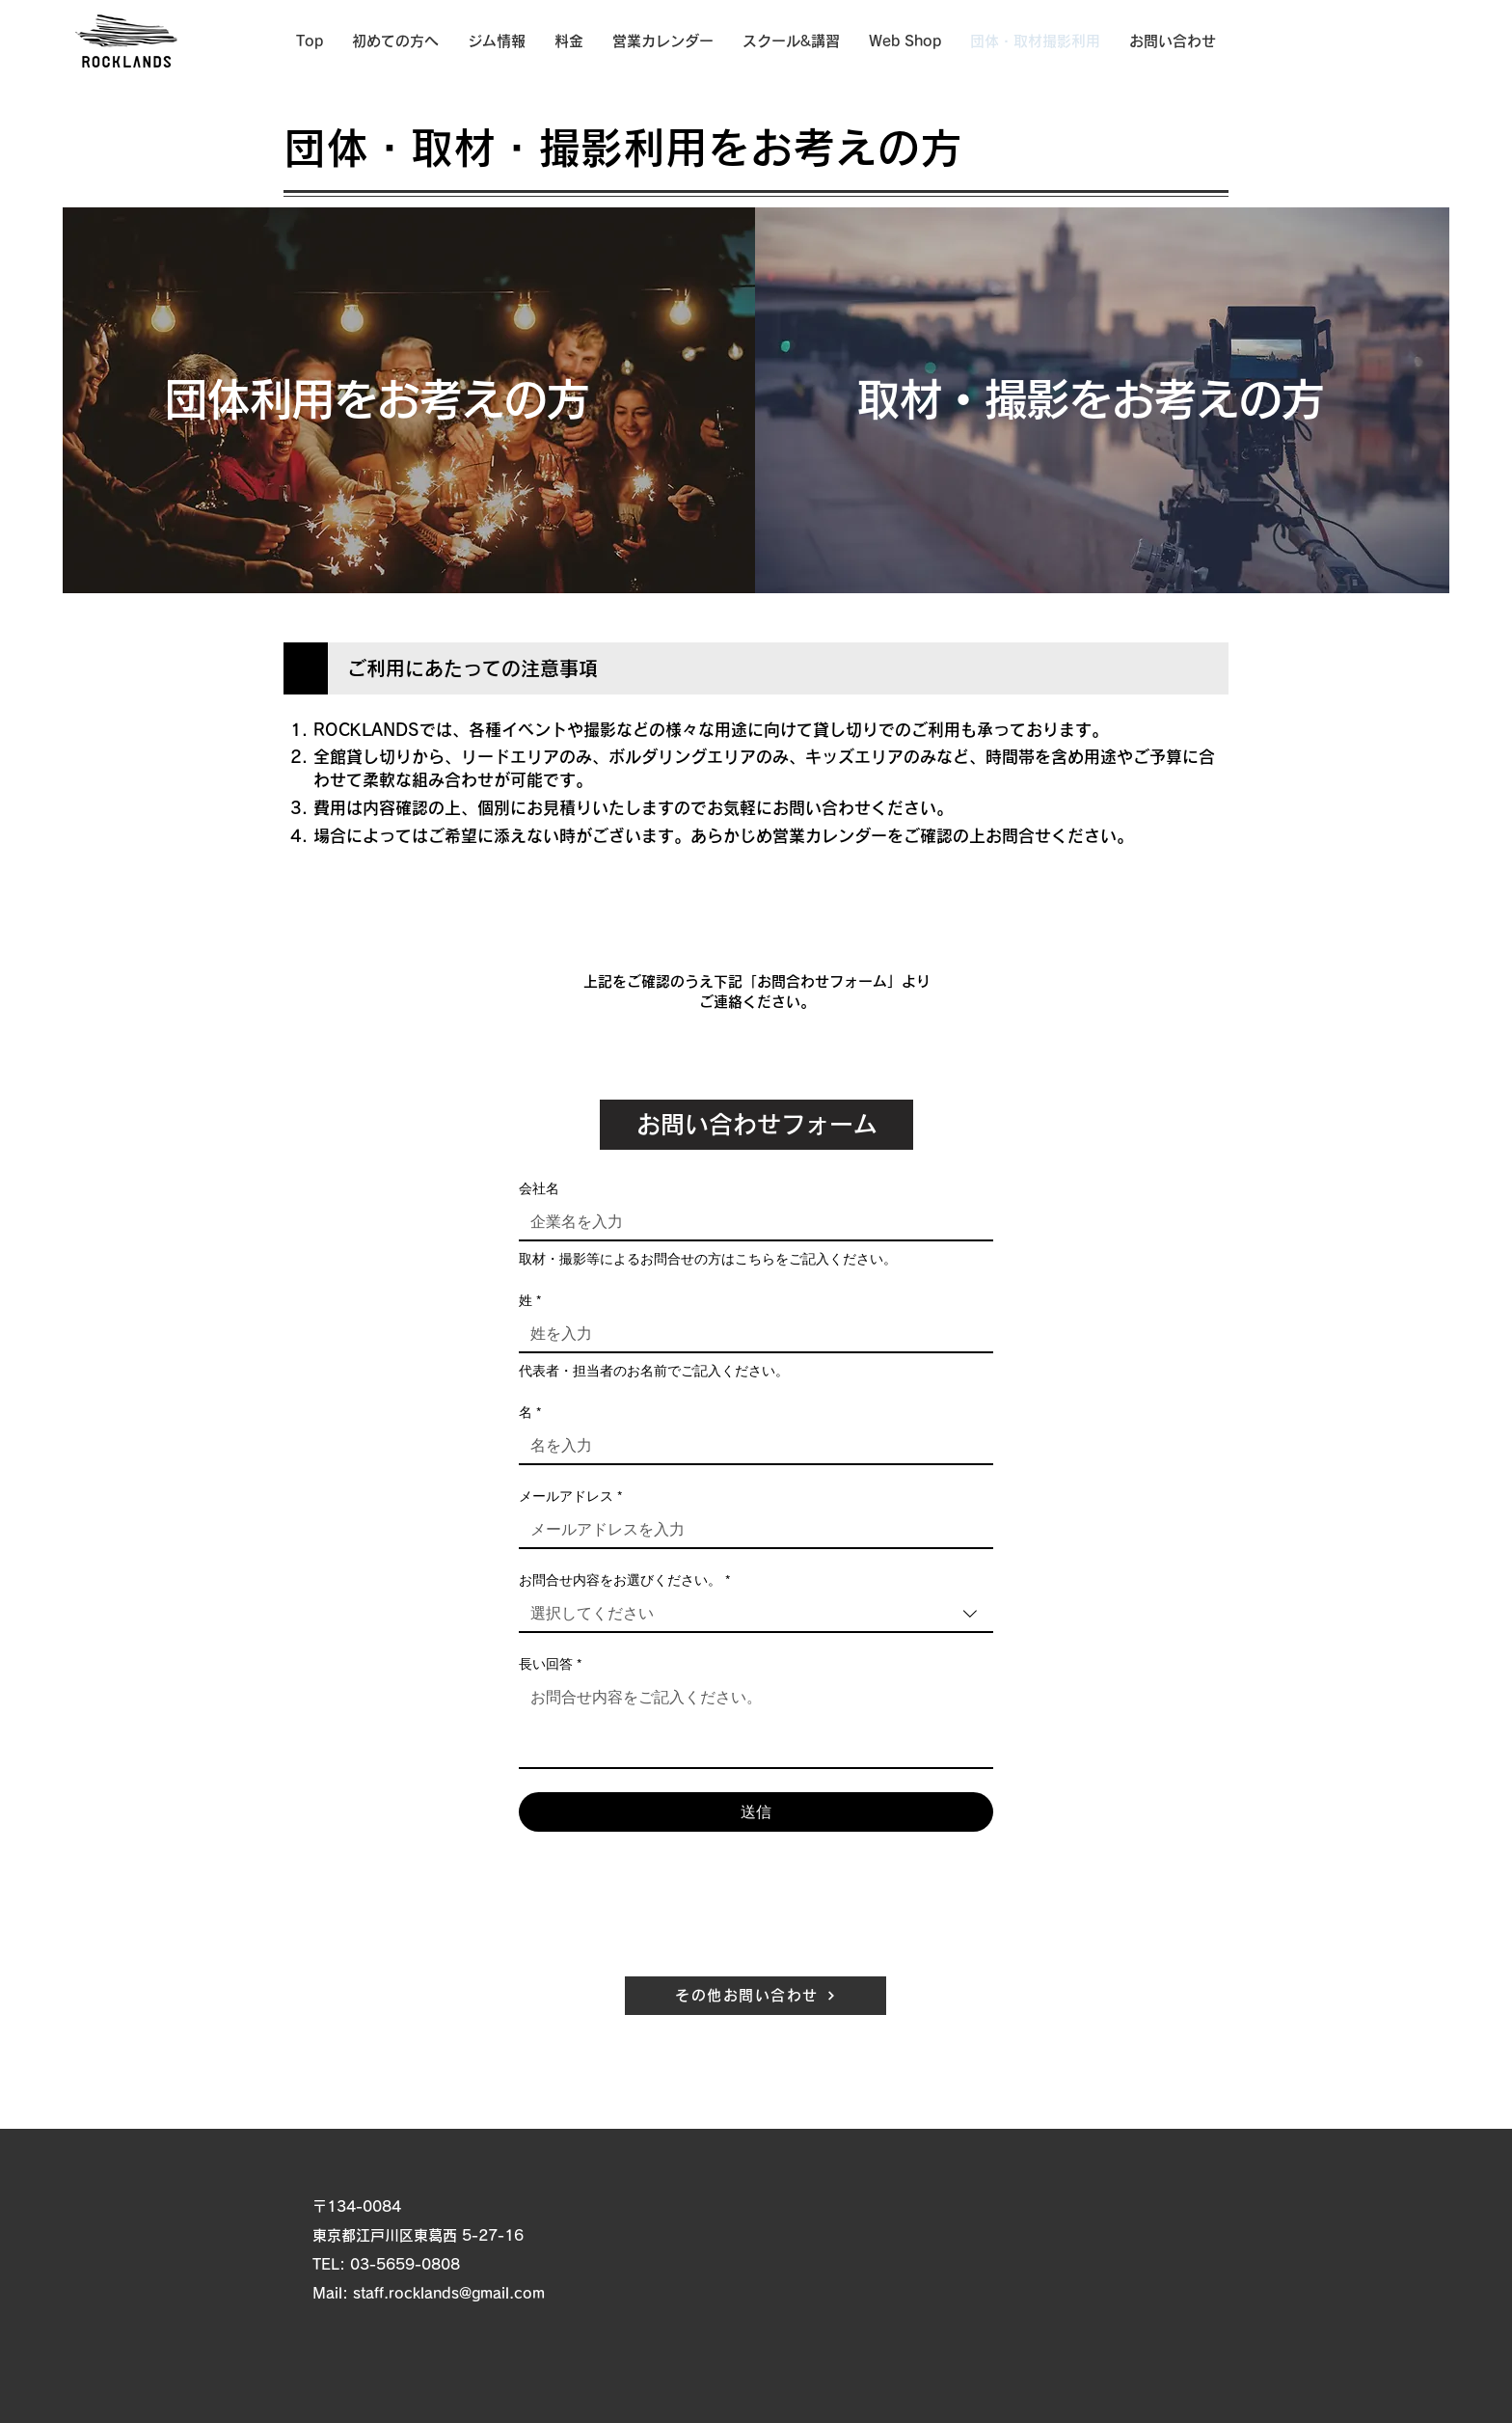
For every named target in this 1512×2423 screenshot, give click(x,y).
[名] (750, 1446)
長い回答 (550, 1664)
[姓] (750, 1334)
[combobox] (756, 1614)
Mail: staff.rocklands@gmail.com (428, 2293)
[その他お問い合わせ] (755, 1995)
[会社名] (750, 1222)
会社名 (539, 1188)
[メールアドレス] (750, 1529)
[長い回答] (756, 1723)
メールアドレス (570, 1496)
